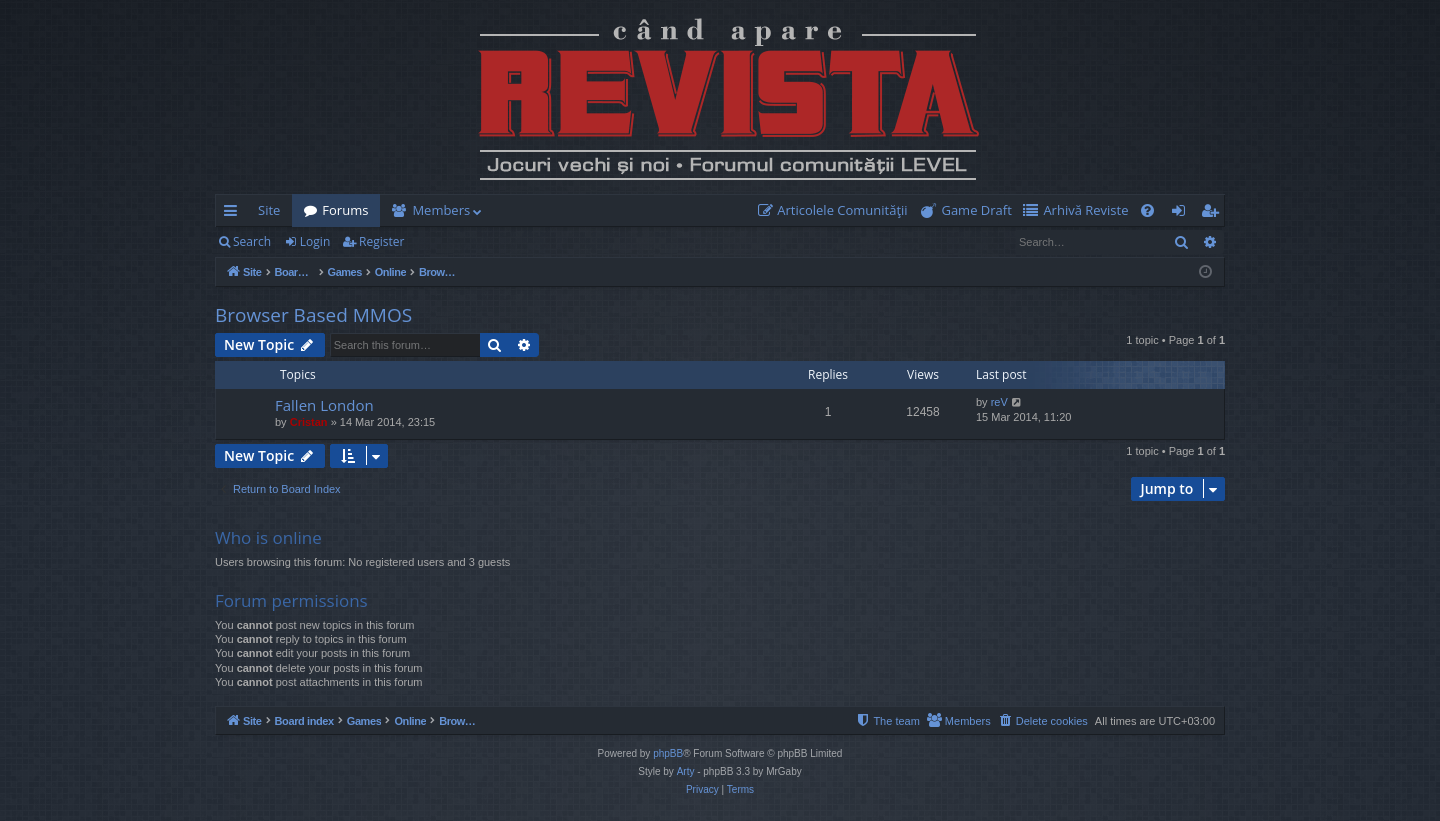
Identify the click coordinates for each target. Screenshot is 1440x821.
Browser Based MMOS (313, 315)
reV (999, 402)
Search (252, 241)
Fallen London (324, 405)
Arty (686, 771)
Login (315, 241)
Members (441, 210)
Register (381, 241)
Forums (345, 210)
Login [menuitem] (1182, 214)
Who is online (268, 537)
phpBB (668, 753)
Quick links (234, 214)
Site (269, 210)
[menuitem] (837, 210)
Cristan (309, 422)
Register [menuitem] (1214, 214)
